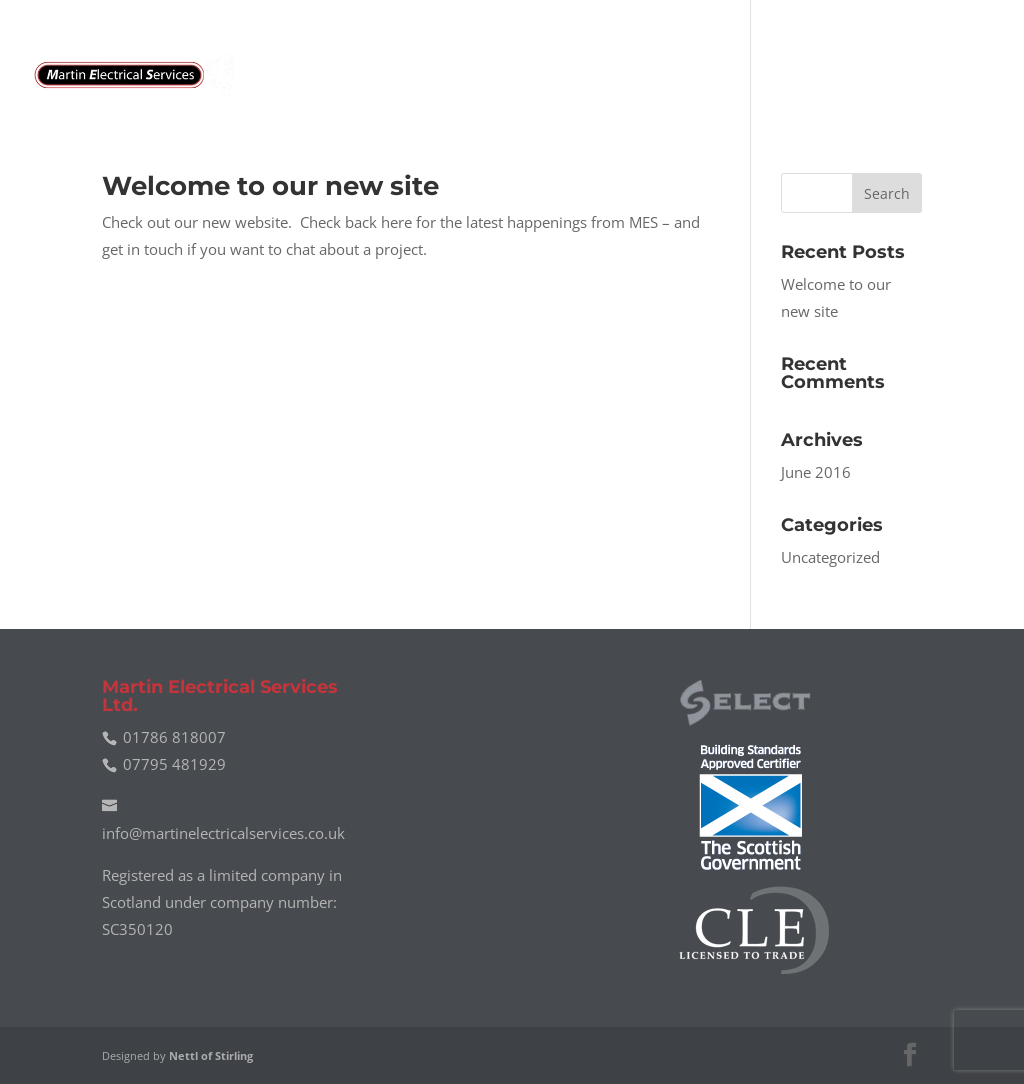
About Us (694, 76)
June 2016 (816, 472)
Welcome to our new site (270, 186)
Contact (958, 76)
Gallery (792, 76)
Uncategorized (830, 557)
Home (509, 76)
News (873, 76)
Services (593, 76)
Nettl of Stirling (211, 1055)
